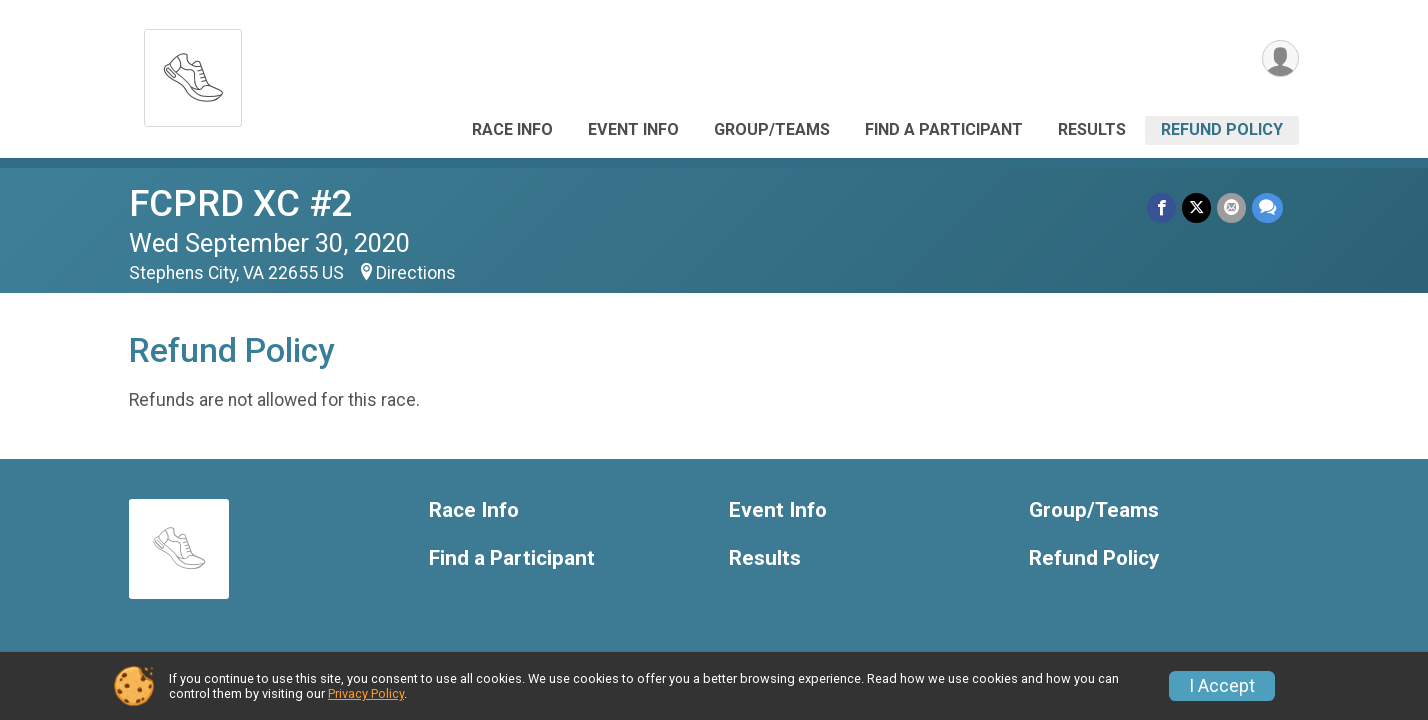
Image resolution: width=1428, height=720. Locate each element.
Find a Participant (944, 129)
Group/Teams (772, 129)
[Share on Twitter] (1196, 207)
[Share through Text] (1267, 207)
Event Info (633, 129)
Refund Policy (1222, 129)
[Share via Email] (1231, 207)
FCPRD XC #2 (241, 203)
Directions (416, 273)
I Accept (1222, 686)
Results (1092, 129)
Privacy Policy (366, 693)
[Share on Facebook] (1161, 207)
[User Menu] (1280, 58)
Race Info (512, 129)
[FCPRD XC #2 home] (193, 72)
